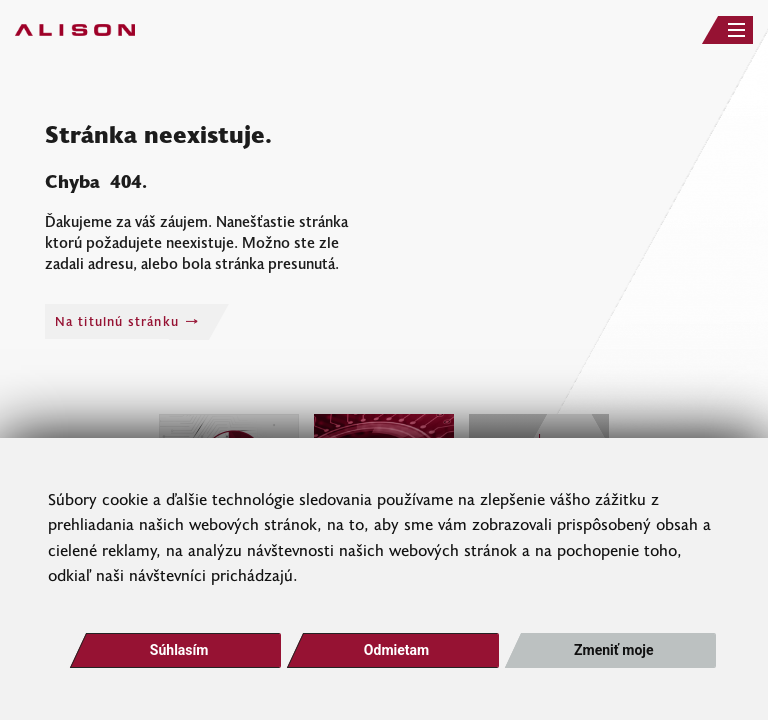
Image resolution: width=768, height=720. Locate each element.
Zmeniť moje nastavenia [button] (613, 655)
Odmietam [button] (396, 650)
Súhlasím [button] (179, 650)
